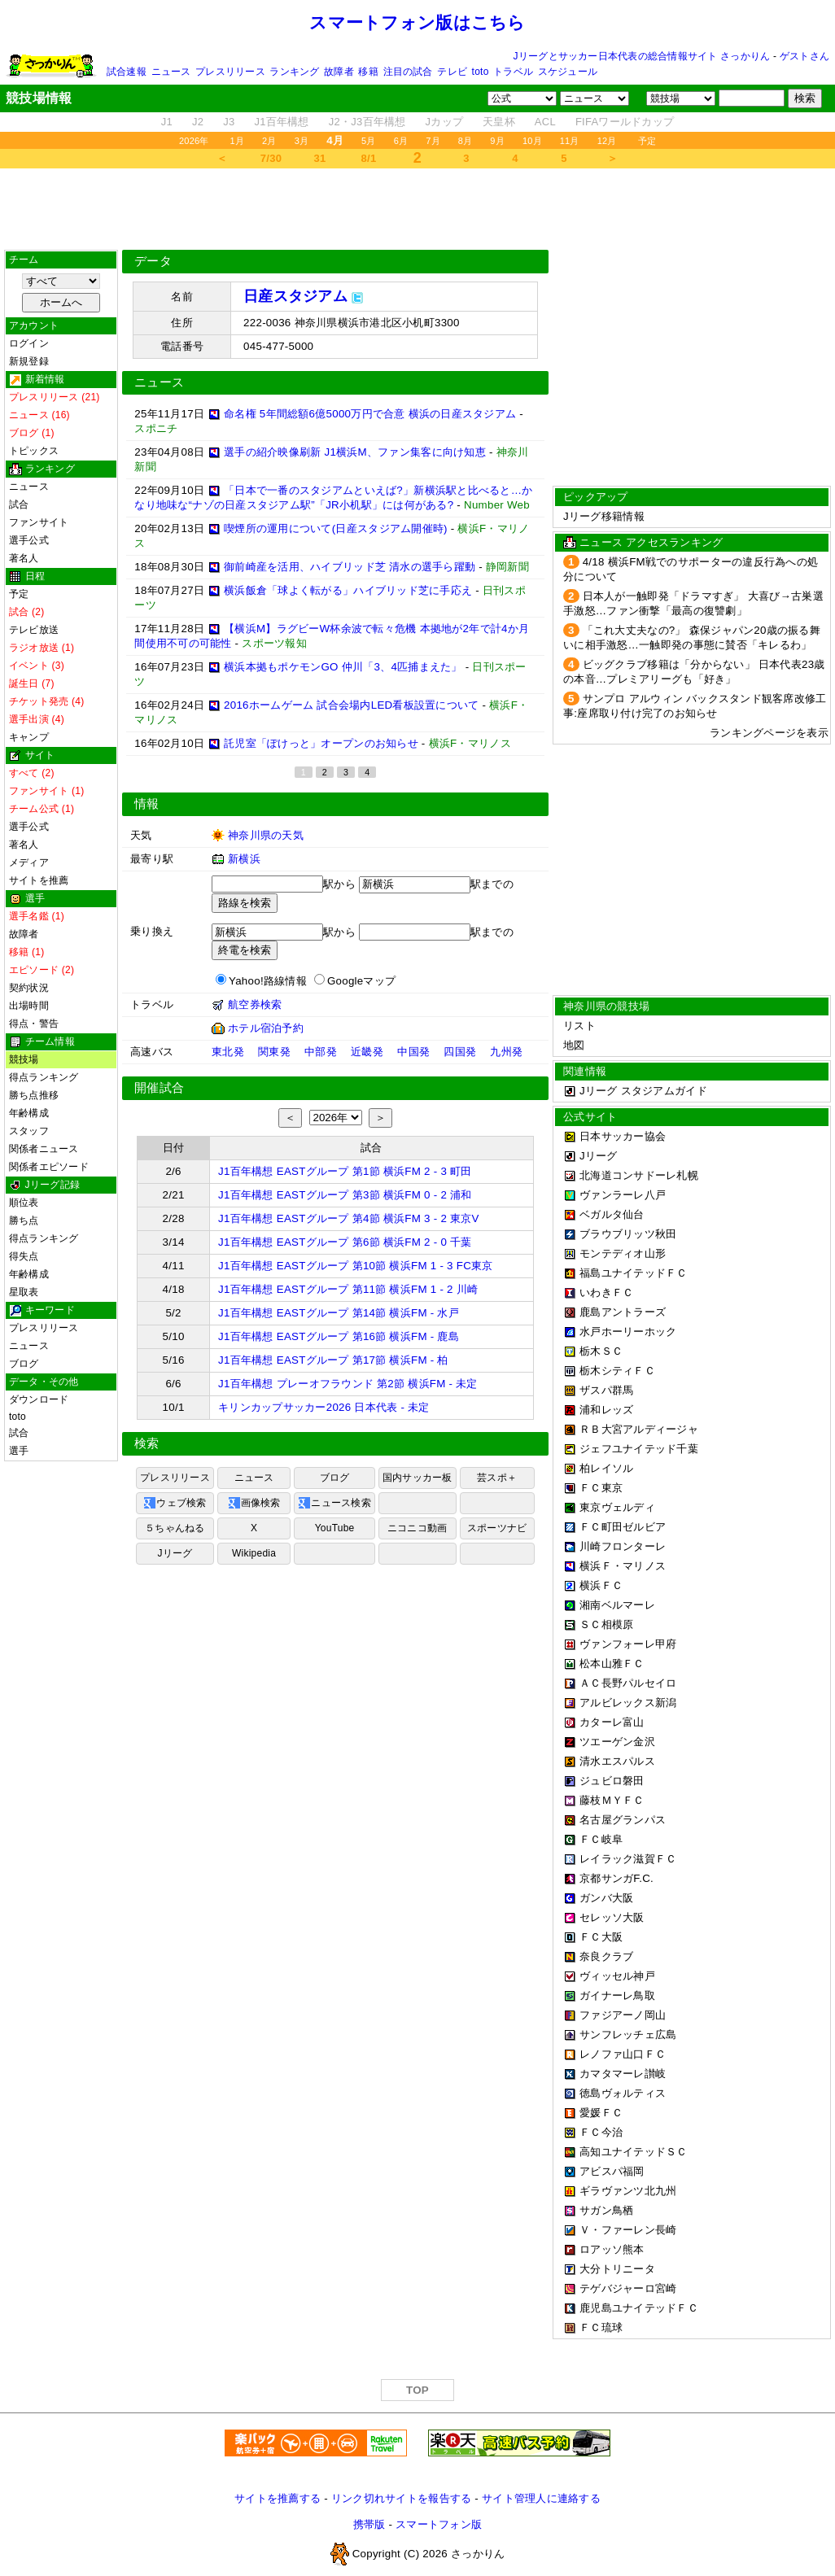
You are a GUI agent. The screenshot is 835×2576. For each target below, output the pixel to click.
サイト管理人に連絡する (541, 2498)
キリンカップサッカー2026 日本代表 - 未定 (324, 1407)
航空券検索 (255, 1004)
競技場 (24, 1059)
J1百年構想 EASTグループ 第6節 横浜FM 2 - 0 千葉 (345, 1242)
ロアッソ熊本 (612, 2249)
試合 (18, 504)
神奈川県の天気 (266, 835)
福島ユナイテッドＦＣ (633, 1273)
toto (480, 71)
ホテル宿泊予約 (266, 1028)
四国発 (460, 1052)
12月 (607, 141)
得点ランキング (44, 1077)
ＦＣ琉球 (601, 2327)
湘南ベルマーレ (617, 1605)
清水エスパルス (617, 1761)
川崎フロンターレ (622, 1546)
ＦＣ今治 (601, 2132)
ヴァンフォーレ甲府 (627, 1644)
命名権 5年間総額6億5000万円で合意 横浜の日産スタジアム (370, 414)
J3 (228, 122)
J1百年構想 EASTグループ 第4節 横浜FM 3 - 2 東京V (348, 1218)
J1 (167, 122)
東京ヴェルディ (617, 1507)
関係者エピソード (49, 1166)
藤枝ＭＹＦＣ (612, 1800)
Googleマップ (361, 981)
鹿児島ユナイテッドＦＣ (638, 2308)
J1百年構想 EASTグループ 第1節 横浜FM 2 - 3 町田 (345, 1171)
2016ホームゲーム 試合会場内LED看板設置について (351, 705)
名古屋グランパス (622, 1820)
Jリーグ (174, 1553)
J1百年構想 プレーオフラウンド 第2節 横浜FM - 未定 (348, 1384)
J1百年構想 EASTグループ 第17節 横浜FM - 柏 (333, 1360)
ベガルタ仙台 (612, 1214)
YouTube (335, 1528)
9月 (497, 141)
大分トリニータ (617, 2269)
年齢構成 (29, 1113)
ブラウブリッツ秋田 (627, 1234)
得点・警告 (34, 1023)
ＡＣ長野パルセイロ (627, 1683)
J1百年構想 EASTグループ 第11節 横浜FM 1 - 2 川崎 (348, 1289)
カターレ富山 (612, 1722)
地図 (574, 1045)
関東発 (274, 1052)
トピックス (34, 450)
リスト (579, 1025)
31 (320, 158)
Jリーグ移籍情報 (604, 516)
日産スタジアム (295, 296)
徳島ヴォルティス (622, 2093)
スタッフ (29, 1131)
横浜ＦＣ (601, 1585)
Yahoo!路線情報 (268, 981)
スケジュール (567, 71)
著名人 (24, 558)
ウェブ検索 (174, 1502)
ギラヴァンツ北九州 (627, 2191)
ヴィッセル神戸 (617, 1976)
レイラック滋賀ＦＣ (627, 1859)
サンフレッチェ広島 (627, 2034)
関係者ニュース (44, 1149)
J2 (197, 122)
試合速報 (126, 71)
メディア (29, 862)
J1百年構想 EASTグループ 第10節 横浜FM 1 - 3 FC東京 (355, 1266)
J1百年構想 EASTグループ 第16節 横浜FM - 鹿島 (338, 1336)
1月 (237, 141)
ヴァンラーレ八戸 (622, 1195)
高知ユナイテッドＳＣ (633, 2152)
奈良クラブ (606, 1956)
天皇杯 (499, 122)
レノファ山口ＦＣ (622, 2054)
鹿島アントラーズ (622, 1312)
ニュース (171, 71)
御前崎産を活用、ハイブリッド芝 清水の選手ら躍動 (349, 567)
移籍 (368, 71)
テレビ (452, 71)
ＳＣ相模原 (606, 1624)
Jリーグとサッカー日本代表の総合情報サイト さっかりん (642, 56)
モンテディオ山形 (622, 1253)
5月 (368, 141)
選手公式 (29, 540)
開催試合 (159, 1087)
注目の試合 (408, 71)
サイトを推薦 (38, 880)
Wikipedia (254, 1553)
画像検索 (254, 1502)
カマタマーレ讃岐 (622, 2073)
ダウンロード (38, 1399)
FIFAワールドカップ (624, 122)
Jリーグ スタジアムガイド (635, 1091)
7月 (433, 141)
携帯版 (369, 2524)
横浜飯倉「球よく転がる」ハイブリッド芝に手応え (348, 590)
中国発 (413, 1052)
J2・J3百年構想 (367, 122)
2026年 (194, 141)
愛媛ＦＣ (601, 2113)
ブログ (24, 1363)
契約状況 (29, 987)
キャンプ (29, 737)
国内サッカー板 (417, 1477)
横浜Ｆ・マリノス (622, 1566)
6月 (401, 141)
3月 (302, 141)
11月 (569, 141)
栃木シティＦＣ (617, 1370)
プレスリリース (230, 71)
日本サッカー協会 (622, 1136)
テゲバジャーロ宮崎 (627, 2288)
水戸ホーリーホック (627, 1331)
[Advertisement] (417, 209)
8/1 (369, 158)
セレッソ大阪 (612, 1917)
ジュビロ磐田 (612, 1781)
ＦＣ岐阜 (601, 1839)
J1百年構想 (281, 122)
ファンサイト (38, 522)
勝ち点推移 (34, 1095)
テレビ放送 (34, 629)
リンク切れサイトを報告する (401, 2498)
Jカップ (445, 122)
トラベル (513, 71)
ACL (545, 122)
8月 (465, 141)
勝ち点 (24, 1220)
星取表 (24, 1292)
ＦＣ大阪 (601, 1937)
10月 (532, 141)
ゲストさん (804, 56)
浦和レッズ (606, 1410)
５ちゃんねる (174, 1528)
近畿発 (367, 1052)
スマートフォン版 (439, 2524)
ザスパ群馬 (606, 1390)
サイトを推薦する (277, 2498)
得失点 (24, 1256)
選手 (18, 1450)
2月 (269, 141)
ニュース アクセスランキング (651, 542)
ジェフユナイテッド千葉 (638, 1449)
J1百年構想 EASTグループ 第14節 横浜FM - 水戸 (338, 1313)
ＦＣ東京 (601, 1488)
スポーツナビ (497, 1528)
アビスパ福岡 (612, 2171)
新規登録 (29, 361)
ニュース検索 (334, 1502)
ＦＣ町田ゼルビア (622, 1527)
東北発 (228, 1052)
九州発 (506, 1052)
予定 (647, 141)
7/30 (271, 158)
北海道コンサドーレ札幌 (638, 1175)
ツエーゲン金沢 (617, 1742)
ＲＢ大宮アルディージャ (638, 1429)
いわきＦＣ (606, 1292)
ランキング (294, 71)
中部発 (320, 1052)
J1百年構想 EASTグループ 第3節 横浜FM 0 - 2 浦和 (345, 1195)
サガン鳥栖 (606, 2210)
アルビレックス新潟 (627, 1702)
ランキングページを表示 (769, 733)
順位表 (24, 1202)
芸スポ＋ (497, 1477)
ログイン (29, 343)
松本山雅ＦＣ (612, 1663)
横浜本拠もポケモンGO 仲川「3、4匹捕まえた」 (343, 667)
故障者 (339, 71)
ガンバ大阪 (606, 1898)
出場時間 (29, 1005)
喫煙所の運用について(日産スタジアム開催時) (336, 528)
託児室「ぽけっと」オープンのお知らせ (321, 743)
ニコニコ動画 (417, 1528)
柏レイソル (606, 1468)
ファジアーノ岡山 (622, 2015)
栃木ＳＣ (601, 1351)
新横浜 (244, 859)
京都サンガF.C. (616, 1878)
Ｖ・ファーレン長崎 (627, 2230)
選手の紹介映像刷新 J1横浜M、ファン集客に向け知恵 (355, 452)
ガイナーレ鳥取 (617, 1995)
